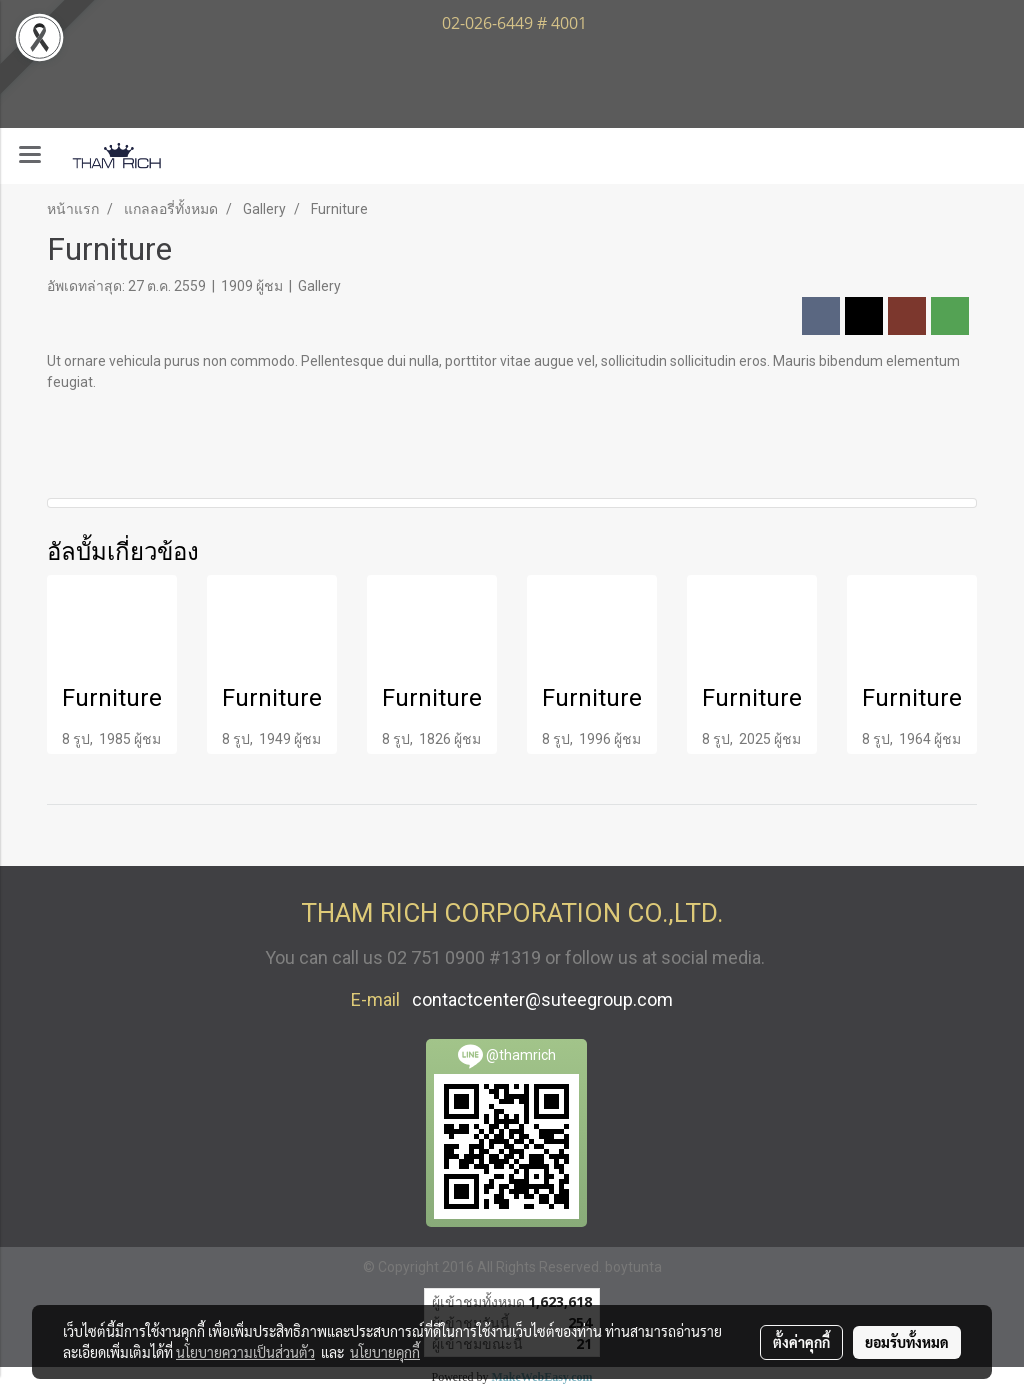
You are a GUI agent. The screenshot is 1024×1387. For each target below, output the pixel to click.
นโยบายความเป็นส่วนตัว (245, 1352)
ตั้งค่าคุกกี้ (801, 1342)
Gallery (319, 286)
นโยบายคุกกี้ (385, 1352)
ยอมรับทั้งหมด (907, 1342)
